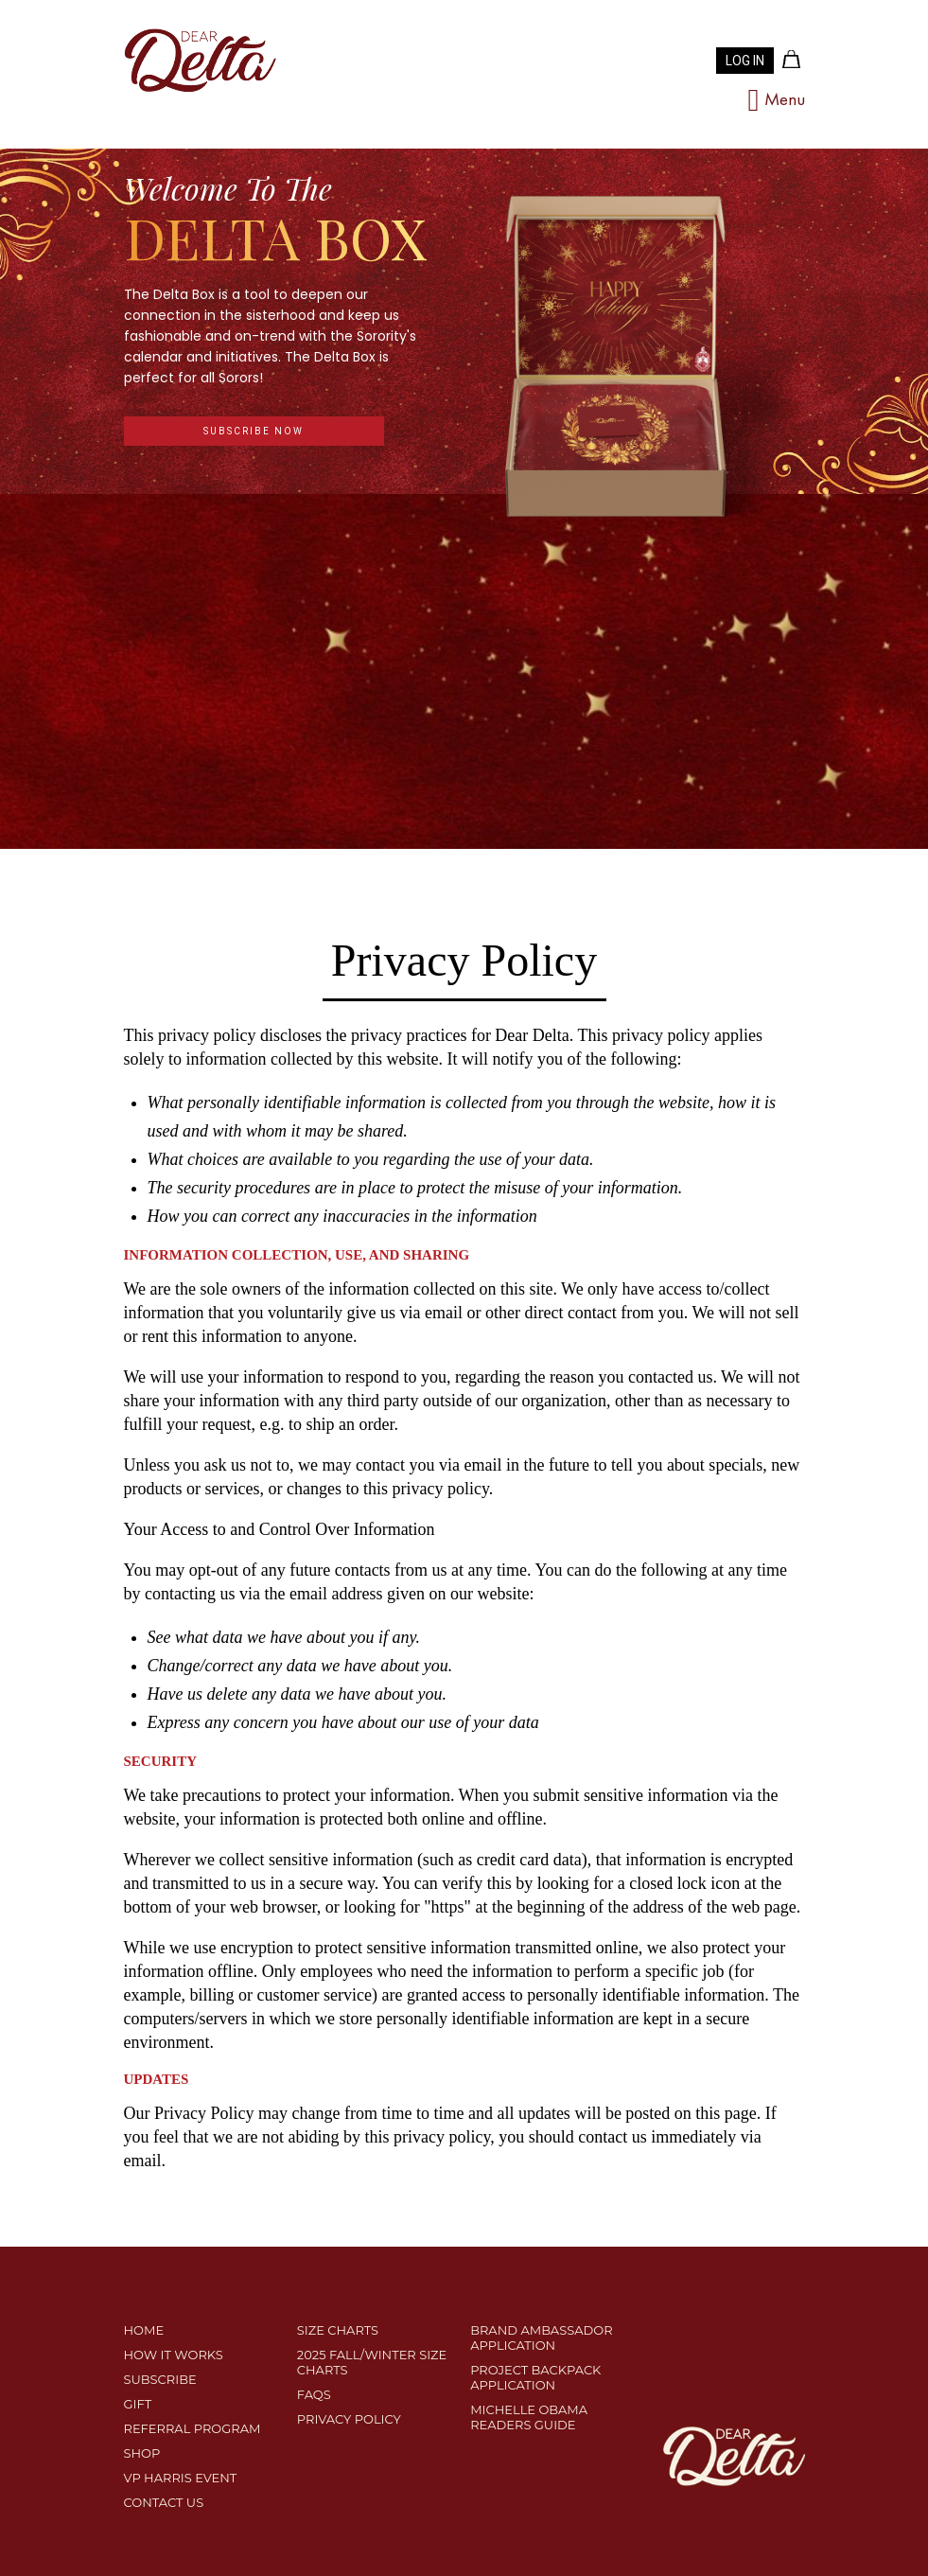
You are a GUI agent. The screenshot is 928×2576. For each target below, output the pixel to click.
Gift (138, 2403)
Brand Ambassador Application (541, 2337)
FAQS (314, 2394)
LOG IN (745, 60)
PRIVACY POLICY (349, 2418)
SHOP (142, 2453)
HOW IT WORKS (173, 2354)
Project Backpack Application (535, 2377)
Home (144, 2330)
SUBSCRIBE (160, 2379)
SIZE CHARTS (337, 2330)
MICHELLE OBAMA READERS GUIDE (528, 2417)
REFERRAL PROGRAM (192, 2428)
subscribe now (253, 431)
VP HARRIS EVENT (180, 2477)
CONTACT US (164, 2502)
